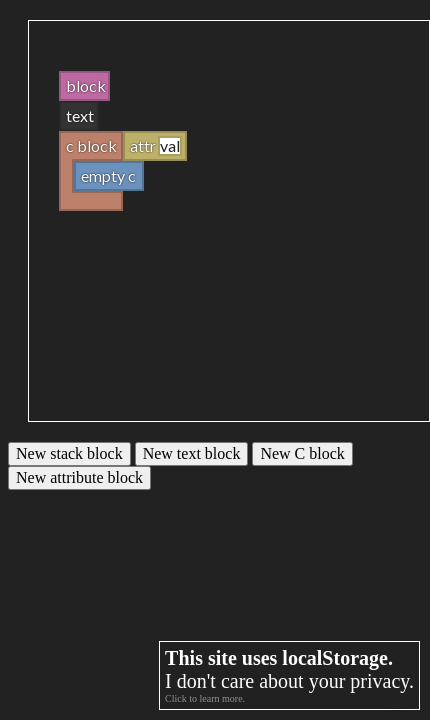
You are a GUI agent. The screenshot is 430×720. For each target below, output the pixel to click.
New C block (302, 453)
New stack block (69, 453)
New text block (192, 453)
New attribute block (79, 477)
